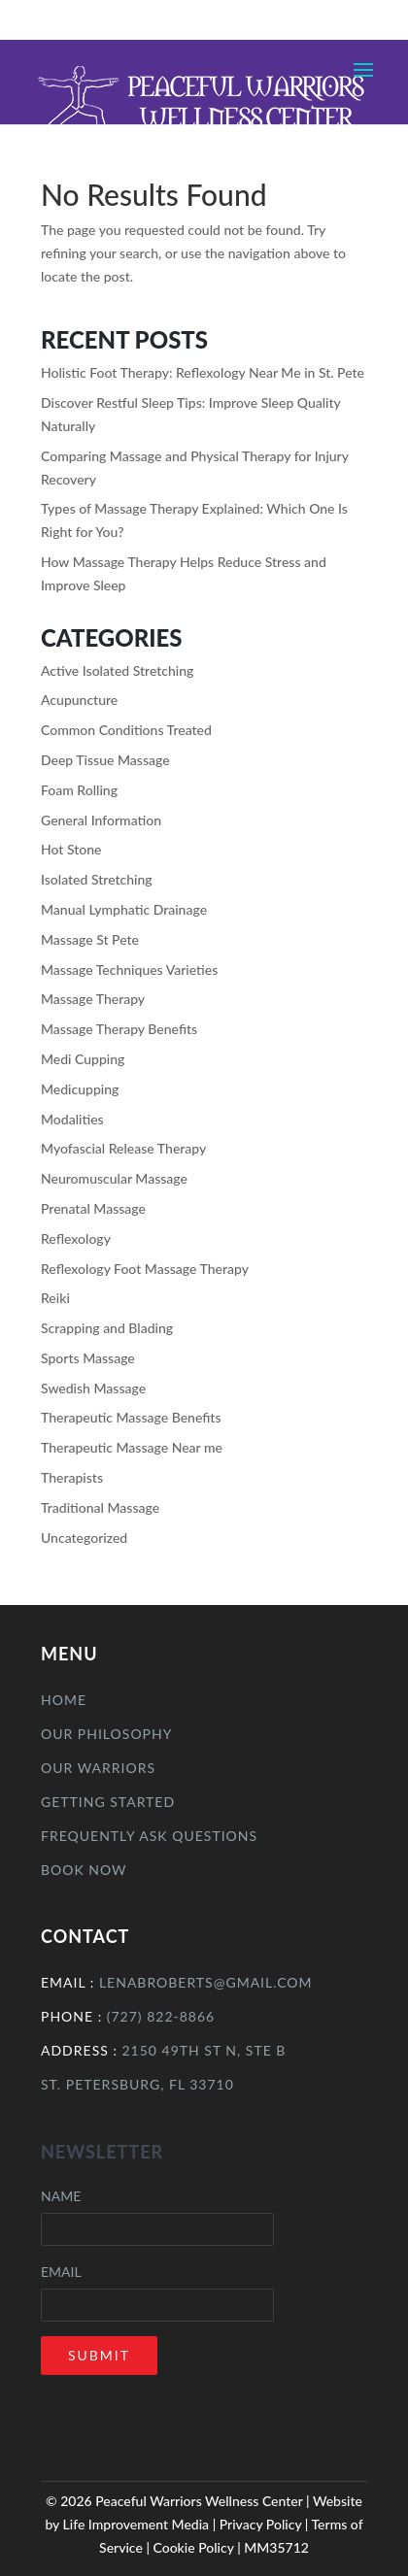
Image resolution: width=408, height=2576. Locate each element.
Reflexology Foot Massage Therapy (145, 1268)
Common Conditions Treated (126, 729)
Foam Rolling (79, 790)
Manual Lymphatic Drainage (124, 909)
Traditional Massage (100, 1507)
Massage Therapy (93, 998)
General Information (101, 820)
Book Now (84, 1869)
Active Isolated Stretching (117, 670)
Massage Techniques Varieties (129, 969)
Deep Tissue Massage (105, 760)
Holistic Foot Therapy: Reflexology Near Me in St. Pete (202, 372)
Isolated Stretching (97, 879)
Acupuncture (79, 699)
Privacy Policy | (266, 2524)
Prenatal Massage (93, 1208)
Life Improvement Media (136, 2524)
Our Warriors (98, 1767)
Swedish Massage (93, 1388)
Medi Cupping (82, 1059)
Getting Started (108, 1801)
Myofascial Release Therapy (123, 1148)
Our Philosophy (106, 1733)
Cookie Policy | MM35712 (230, 2547)
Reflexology (76, 1238)
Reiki (55, 1297)
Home (63, 1699)
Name (61, 2196)
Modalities (72, 1119)
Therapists (72, 1477)
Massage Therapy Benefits (119, 1028)
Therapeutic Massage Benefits (131, 1417)
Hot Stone (71, 849)
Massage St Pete (90, 939)
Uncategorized (84, 1537)
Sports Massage (88, 1358)
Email (61, 2271)
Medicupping (80, 1089)
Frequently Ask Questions (149, 1835)
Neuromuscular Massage (114, 1178)
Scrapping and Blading (107, 1328)
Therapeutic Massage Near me (131, 1447)
